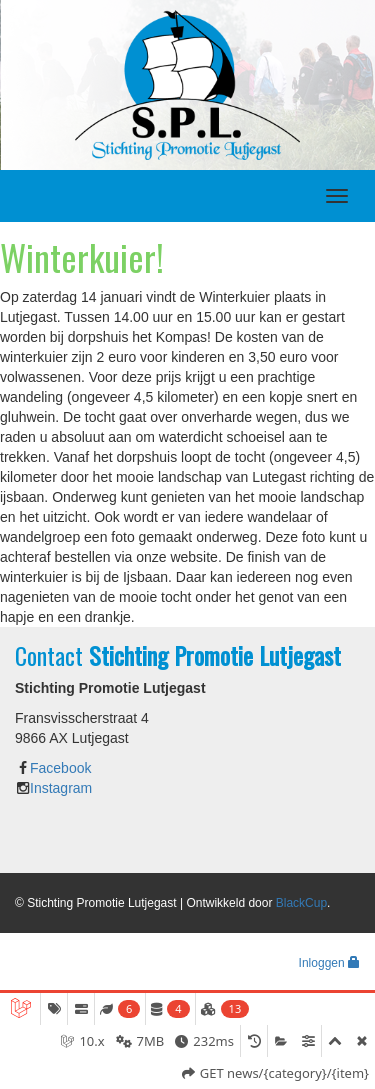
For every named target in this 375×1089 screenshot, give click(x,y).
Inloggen (329, 963)
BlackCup (301, 903)
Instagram (61, 788)
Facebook (60, 768)
